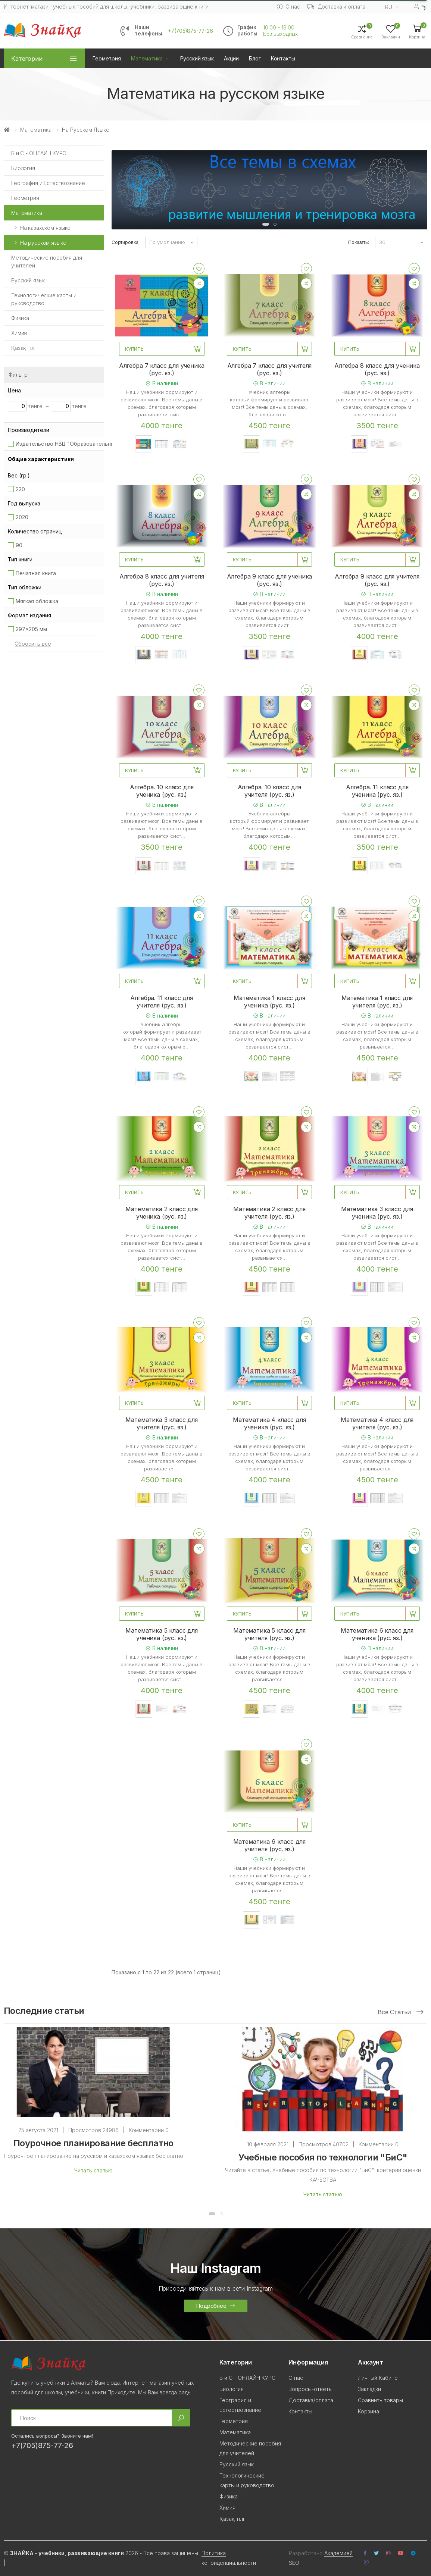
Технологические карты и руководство (43, 299)
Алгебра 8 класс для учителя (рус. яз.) (161, 580)
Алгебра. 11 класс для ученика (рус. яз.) (377, 790)
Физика (20, 318)
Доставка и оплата (336, 6)
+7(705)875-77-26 (190, 31)
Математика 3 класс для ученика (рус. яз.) (377, 1212)
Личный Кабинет (379, 2378)
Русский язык (197, 58)
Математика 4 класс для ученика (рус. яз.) (269, 1423)
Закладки (369, 2389)
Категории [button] (27, 58)
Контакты (283, 58)
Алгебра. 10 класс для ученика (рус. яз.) (162, 790)
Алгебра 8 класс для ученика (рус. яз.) (377, 369)
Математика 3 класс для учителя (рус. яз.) (161, 1423)
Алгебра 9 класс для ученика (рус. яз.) (269, 580)
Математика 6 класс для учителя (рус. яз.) (269, 1845)
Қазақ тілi (23, 348)
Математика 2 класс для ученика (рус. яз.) (161, 1212)
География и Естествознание (48, 183)
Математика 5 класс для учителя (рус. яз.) (269, 1634)
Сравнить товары (380, 2400)
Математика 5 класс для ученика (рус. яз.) (161, 1634)
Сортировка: (126, 242)
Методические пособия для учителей (46, 261)
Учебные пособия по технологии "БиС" (322, 2157)
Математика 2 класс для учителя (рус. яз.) (269, 1212)
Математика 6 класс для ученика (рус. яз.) (377, 1634)
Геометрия (107, 58)
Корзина (368, 2411)
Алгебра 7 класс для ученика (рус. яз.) (161, 369)
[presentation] (123, 192)
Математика (147, 58)
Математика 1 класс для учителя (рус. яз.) (377, 1001)
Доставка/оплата (310, 2400)
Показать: (358, 242)
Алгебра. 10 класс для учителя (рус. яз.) (270, 790)
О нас (288, 6)
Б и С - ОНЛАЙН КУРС (38, 153)
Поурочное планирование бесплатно (93, 2143)
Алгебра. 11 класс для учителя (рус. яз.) (161, 1001)
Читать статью (93, 2170)
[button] (417, 31)
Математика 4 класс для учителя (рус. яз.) (377, 1423)
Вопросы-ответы (310, 2389)
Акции (231, 58)
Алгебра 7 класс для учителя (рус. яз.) (269, 369)
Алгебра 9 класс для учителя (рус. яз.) (377, 580)
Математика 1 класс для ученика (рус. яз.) (269, 1001)
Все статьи (401, 2012)
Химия (19, 333)
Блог (254, 58)
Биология (23, 168)
